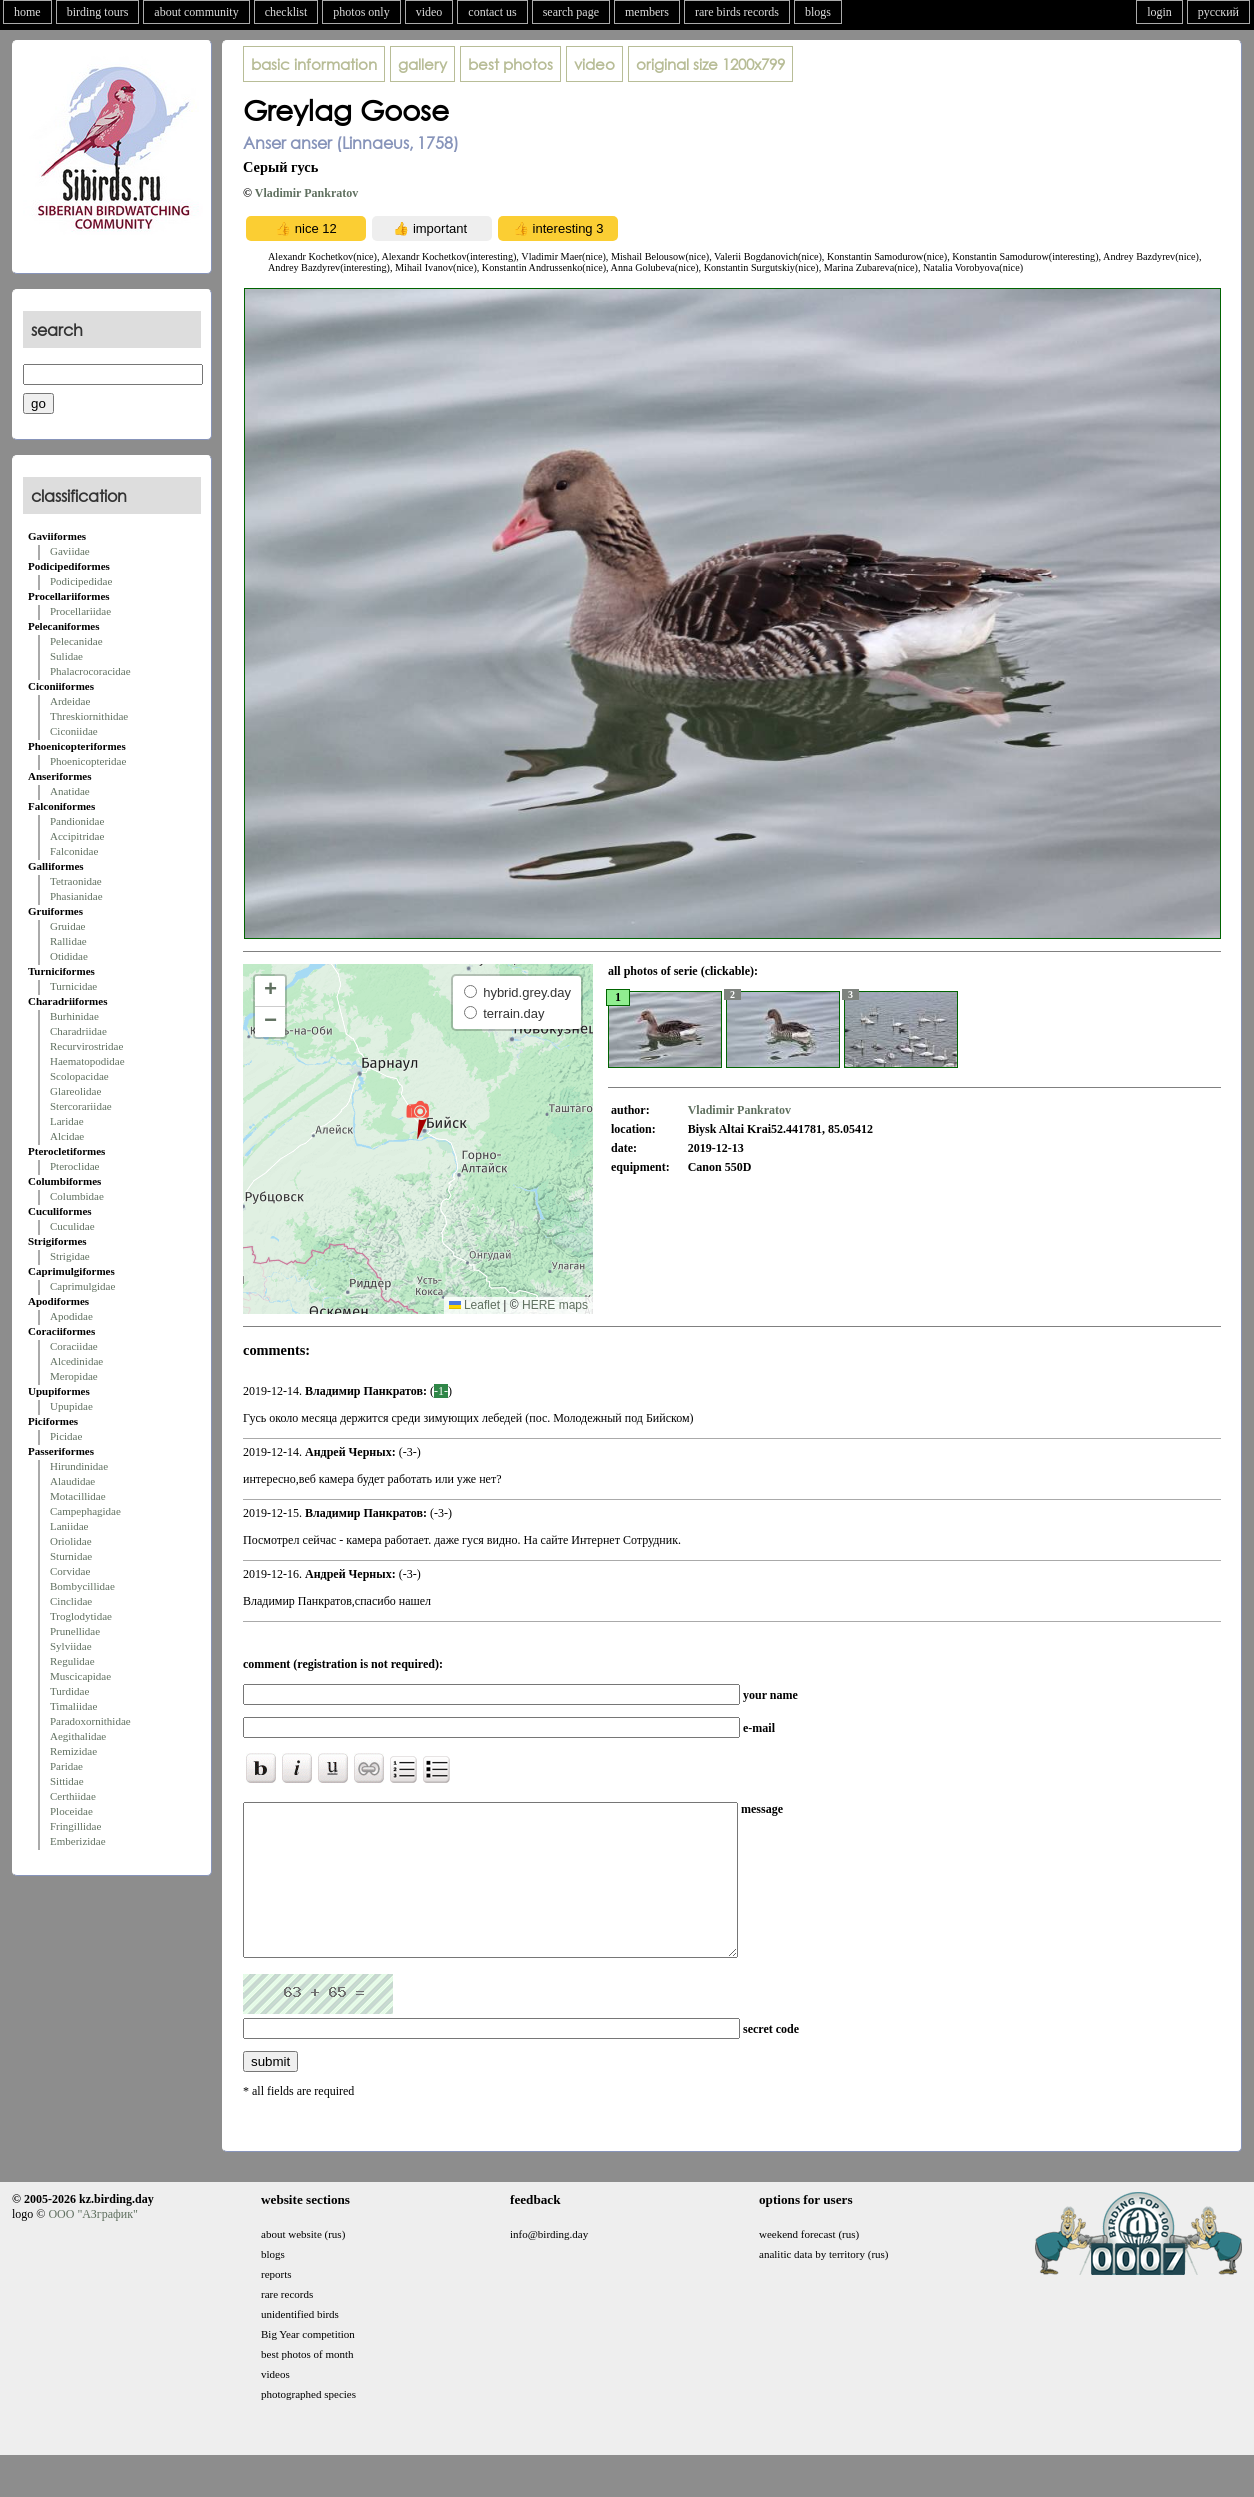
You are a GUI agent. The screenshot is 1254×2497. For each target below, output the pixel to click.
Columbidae (77, 1196)
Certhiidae (73, 1796)
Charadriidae (78, 1031)
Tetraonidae (76, 881)
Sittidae (67, 1781)
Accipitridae (77, 836)
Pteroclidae (74, 1166)
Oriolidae (71, 1541)
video (429, 12)
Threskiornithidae (89, 716)
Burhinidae (74, 1016)
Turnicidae (73, 986)
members (647, 12)
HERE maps (555, 1305)
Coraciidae (74, 1346)
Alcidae (67, 1136)
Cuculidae (72, 1226)
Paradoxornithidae (90, 1721)
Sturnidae (71, 1556)
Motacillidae (78, 1496)
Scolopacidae (79, 1076)
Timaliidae (73, 1706)
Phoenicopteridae (88, 761)
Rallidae (68, 941)
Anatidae (70, 791)
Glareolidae (75, 1091)
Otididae (69, 956)
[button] (417, 1119)
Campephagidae (85, 1511)
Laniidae (69, 1526)
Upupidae (71, 1406)
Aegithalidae (78, 1736)
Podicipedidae (81, 581)
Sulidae (66, 656)
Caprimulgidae (82, 1286)
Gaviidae (70, 551)
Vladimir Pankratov (306, 193)
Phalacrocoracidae (90, 671)
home (27, 12)
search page (571, 12)
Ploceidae (71, 1811)
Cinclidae (71, 1601)
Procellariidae (80, 611)
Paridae (66, 1766)
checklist (286, 12)
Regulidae (72, 1661)
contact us (492, 12)
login (1159, 12)
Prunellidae (75, 1631)
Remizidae (73, 1751)
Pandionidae (77, 821)
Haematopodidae (87, 1061)
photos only (361, 12)
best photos (510, 64)
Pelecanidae (76, 641)
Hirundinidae (79, 1466)
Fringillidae (75, 1826)
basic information (314, 64)
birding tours (98, 12)
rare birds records (737, 12)
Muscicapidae (80, 1676)
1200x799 (710, 64)
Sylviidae (71, 1646)
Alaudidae (72, 1481)
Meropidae (74, 1376)
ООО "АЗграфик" (92, 2244)
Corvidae (70, 1571)
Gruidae (67, 926)
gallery (422, 64)
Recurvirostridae (86, 1046)
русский (1218, 12)
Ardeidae (70, 701)
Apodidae (71, 1316)
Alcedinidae (76, 1361)
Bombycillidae (82, 1586)
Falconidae (74, 851)
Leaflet (474, 1305)
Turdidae (69, 1691)
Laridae (67, 1121)
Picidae (66, 1436)
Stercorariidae (81, 1106)
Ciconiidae (74, 731)
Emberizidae (78, 1841)
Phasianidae (76, 896)
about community (196, 12)
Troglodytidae (81, 1616)
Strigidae (70, 1256)
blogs (818, 12)
